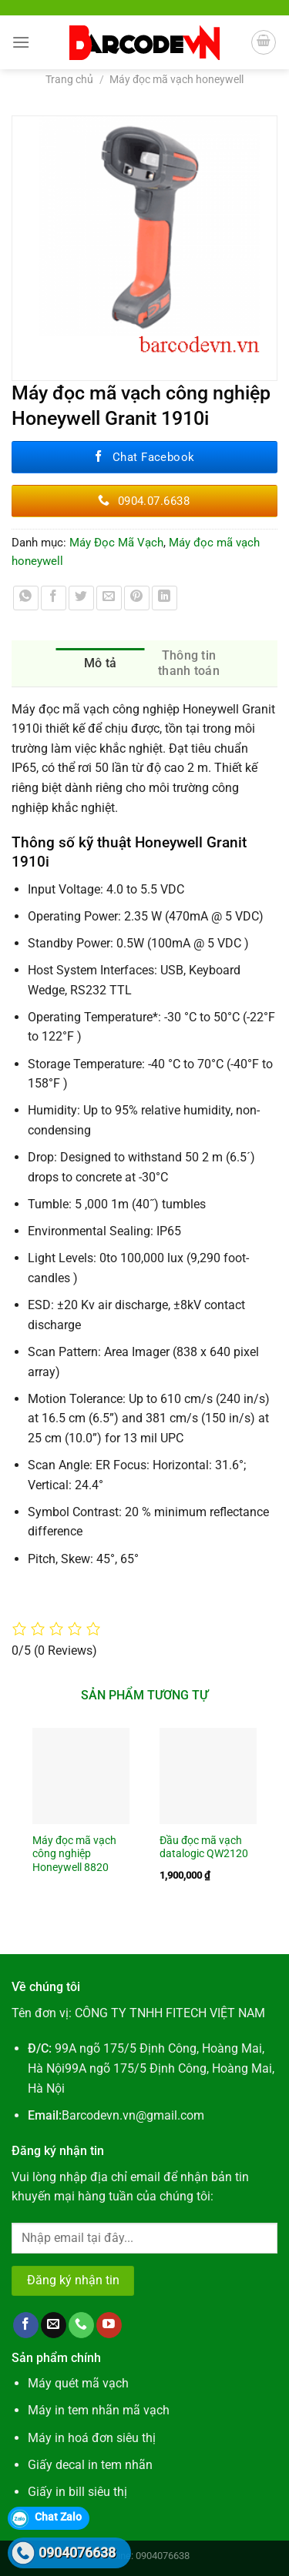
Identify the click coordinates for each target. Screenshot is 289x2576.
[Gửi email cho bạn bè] (109, 598)
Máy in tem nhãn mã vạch (99, 2410)
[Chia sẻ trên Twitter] (81, 598)
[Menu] (21, 42)
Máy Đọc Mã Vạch (116, 543)
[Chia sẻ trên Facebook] (53, 598)
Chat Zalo (58, 2517)
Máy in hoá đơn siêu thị (92, 2438)
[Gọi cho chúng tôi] (81, 2325)
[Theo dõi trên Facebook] (26, 2325)
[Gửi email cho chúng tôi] (53, 2325)
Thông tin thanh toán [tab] (189, 663)
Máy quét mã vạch (78, 2383)
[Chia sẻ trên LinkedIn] (164, 598)
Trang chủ (69, 79)
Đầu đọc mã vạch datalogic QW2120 (204, 1847)
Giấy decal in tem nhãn (90, 2464)
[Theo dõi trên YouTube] (109, 2325)
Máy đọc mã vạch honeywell (176, 79)
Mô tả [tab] (100, 663)
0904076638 (77, 2552)
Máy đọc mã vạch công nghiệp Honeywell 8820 (74, 1853)
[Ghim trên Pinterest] (137, 598)
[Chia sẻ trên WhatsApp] (26, 598)
